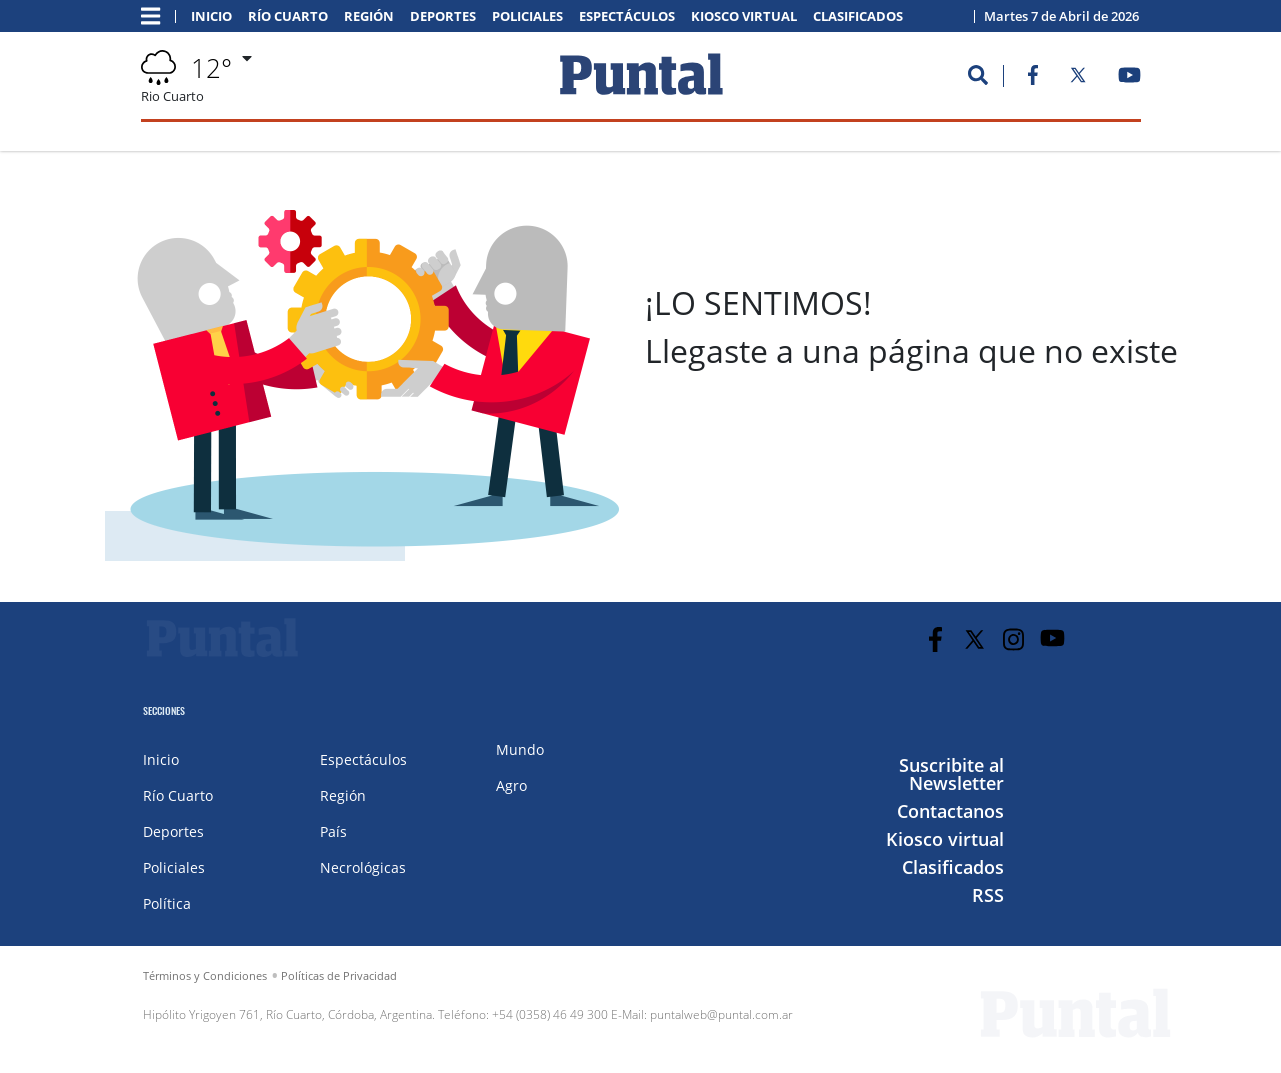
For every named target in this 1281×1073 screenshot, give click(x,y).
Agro (511, 785)
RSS (988, 895)
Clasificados (858, 16)
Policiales (527, 16)
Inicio (211, 16)
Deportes (443, 16)
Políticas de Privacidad (339, 975)
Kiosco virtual (744, 16)
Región (369, 16)
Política (167, 903)
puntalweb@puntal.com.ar (721, 1014)
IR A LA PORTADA (740, 536)
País (333, 831)
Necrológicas (363, 867)
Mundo (520, 749)
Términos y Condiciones (205, 975)
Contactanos (950, 811)
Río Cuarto (288, 16)
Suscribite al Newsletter (951, 774)
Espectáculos (627, 16)
